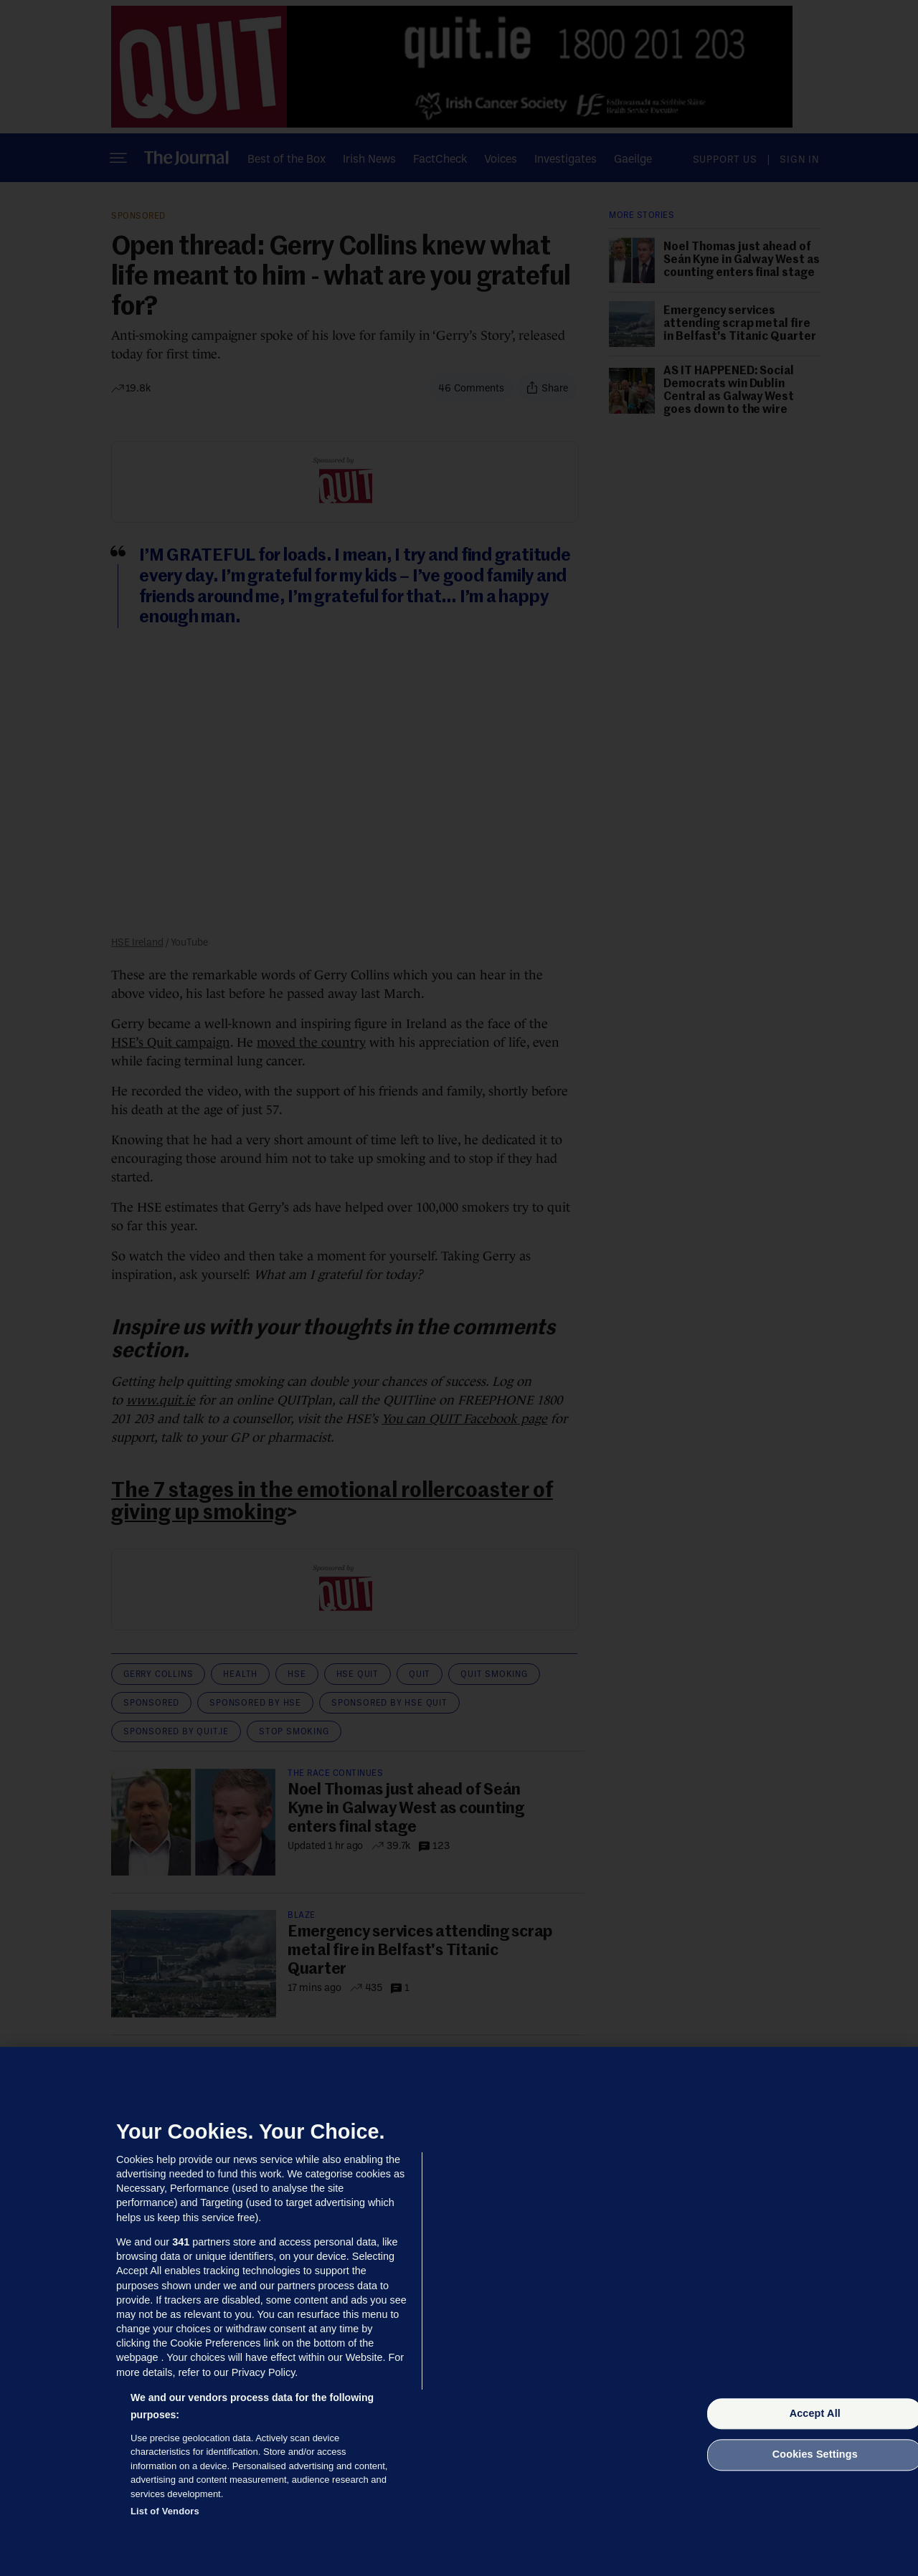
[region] (459, 2311)
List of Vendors (165, 2511)
